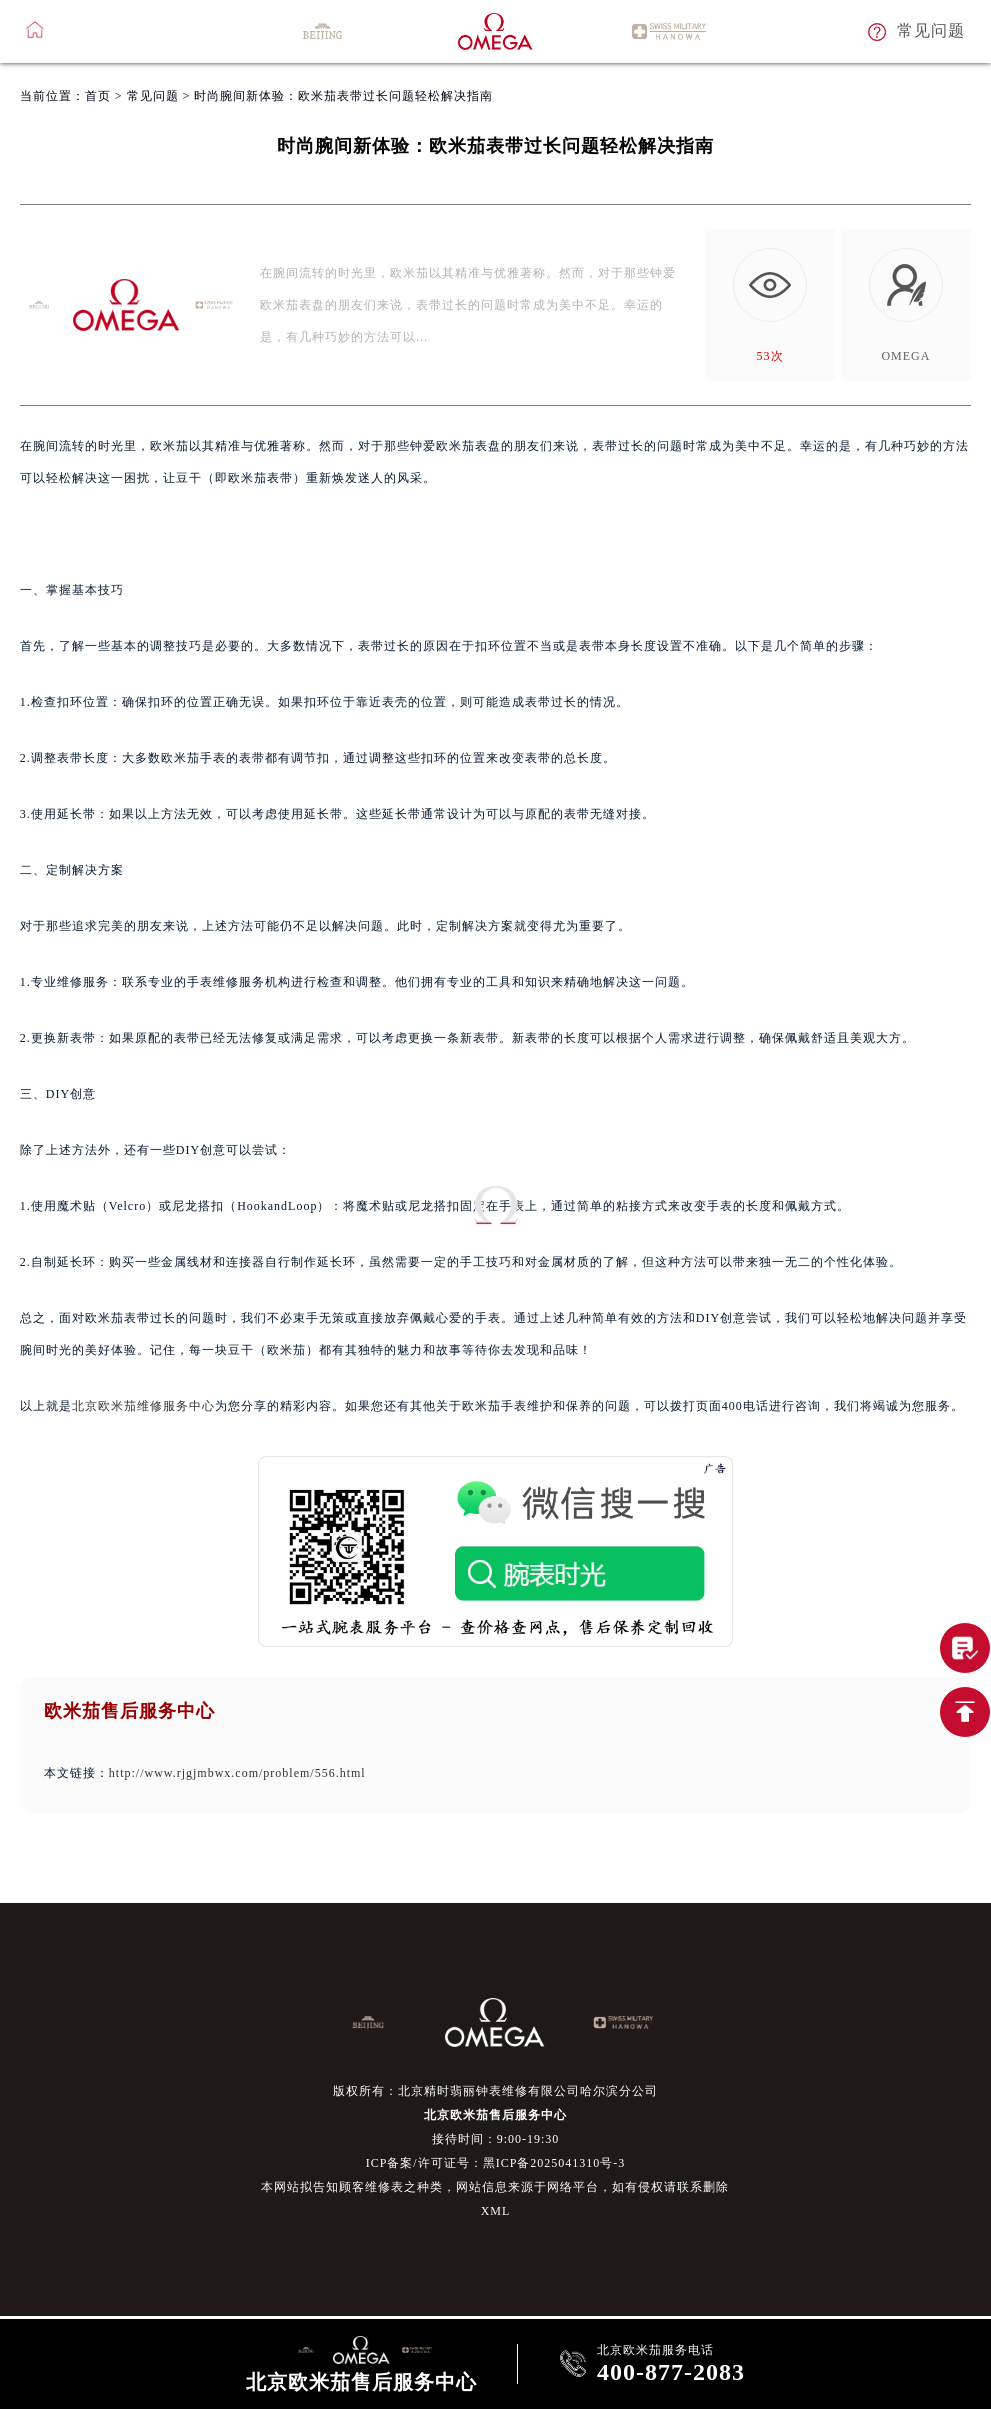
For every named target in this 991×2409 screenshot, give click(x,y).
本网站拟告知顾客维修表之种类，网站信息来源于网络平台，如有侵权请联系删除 (495, 2187)
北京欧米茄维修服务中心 (143, 1406)
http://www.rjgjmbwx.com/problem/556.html (237, 1773)
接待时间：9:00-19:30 (496, 2139)
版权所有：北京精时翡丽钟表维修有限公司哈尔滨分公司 (495, 2091)
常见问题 (153, 96)
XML (496, 2211)
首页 (98, 96)
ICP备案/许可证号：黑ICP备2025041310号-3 (496, 2163)
